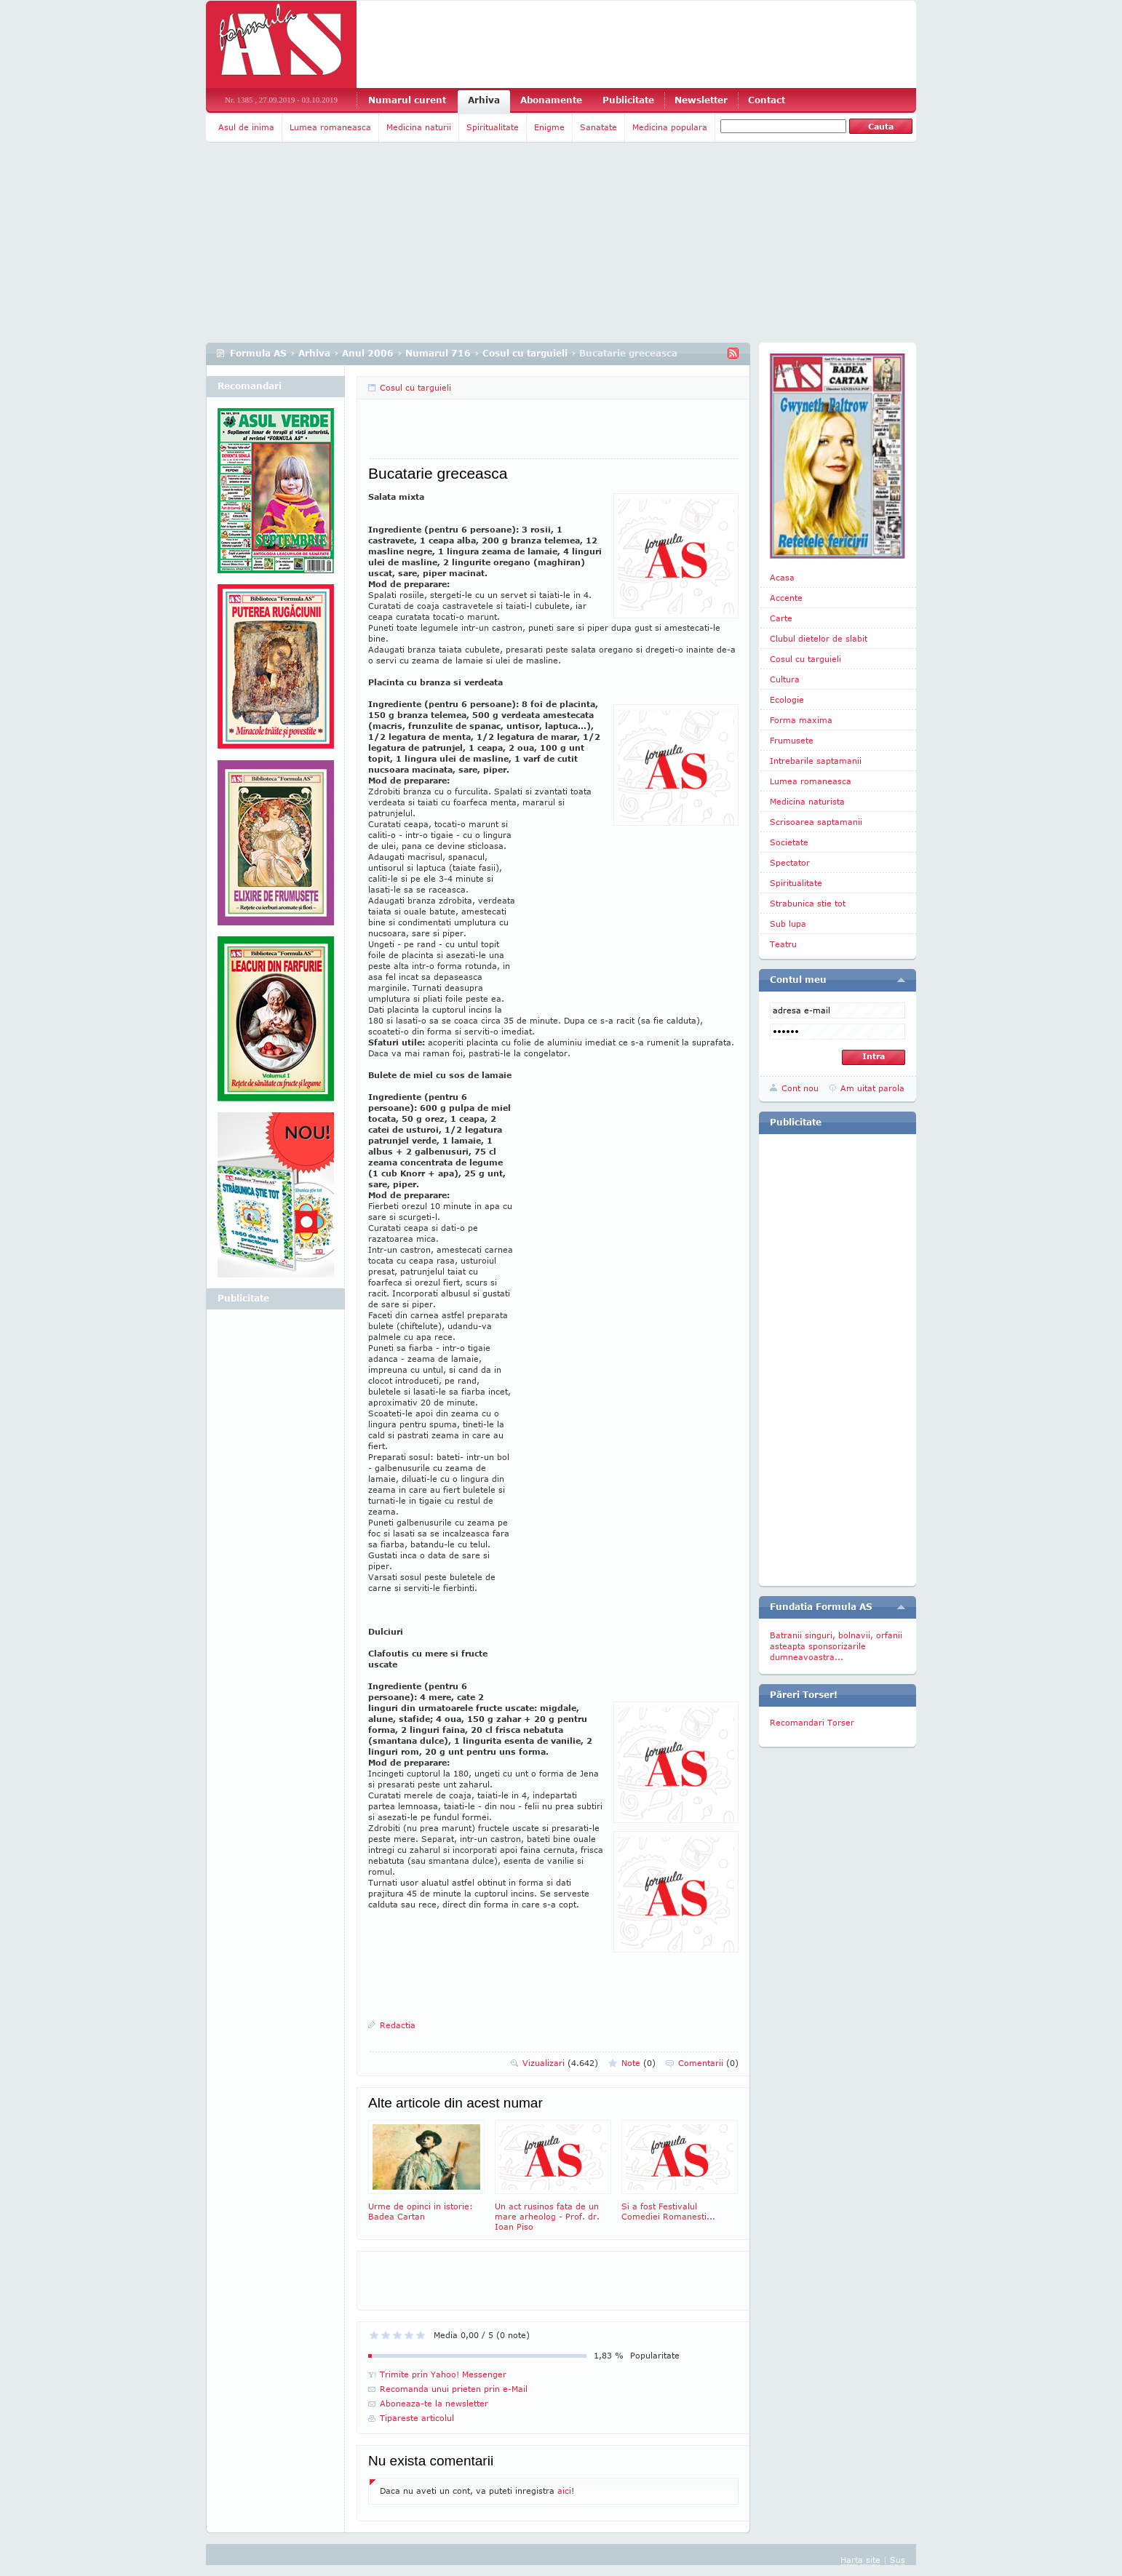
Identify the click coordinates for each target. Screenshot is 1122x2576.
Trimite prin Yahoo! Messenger (443, 2374)
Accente (786, 597)
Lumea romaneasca (330, 127)
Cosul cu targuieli (525, 353)
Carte (781, 618)
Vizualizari (560, 2062)
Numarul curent (407, 100)
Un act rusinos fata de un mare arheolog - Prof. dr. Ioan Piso (553, 2175)
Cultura (785, 679)
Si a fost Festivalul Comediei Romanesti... (679, 2170)
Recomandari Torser (812, 1722)
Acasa (782, 577)
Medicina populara (669, 127)
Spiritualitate (492, 127)
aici (564, 2490)
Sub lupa (788, 923)
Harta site (860, 2559)
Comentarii (708, 2062)
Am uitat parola (872, 1088)
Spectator (790, 862)
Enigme (549, 127)
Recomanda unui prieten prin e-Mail (454, 2388)
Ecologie (787, 699)
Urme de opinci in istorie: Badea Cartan (426, 2170)
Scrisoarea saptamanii (816, 821)
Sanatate (598, 127)
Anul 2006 (368, 353)
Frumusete (791, 740)
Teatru (783, 944)
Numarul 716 (438, 353)
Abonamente (551, 100)
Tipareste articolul (417, 2418)
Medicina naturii (418, 127)
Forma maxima (801, 720)
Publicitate (628, 100)
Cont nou (800, 1088)
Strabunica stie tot (808, 903)
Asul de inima (246, 127)
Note (638, 2062)
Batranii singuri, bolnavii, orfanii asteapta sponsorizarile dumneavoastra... (836, 1646)
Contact (766, 100)
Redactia (397, 2025)
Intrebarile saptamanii (816, 760)
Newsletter (701, 100)
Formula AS (258, 353)
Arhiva (484, 100)
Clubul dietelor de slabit (818, 638)
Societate (789, 842)
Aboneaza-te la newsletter (434, 2403)
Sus (897, 2559)
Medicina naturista (807, 801)
